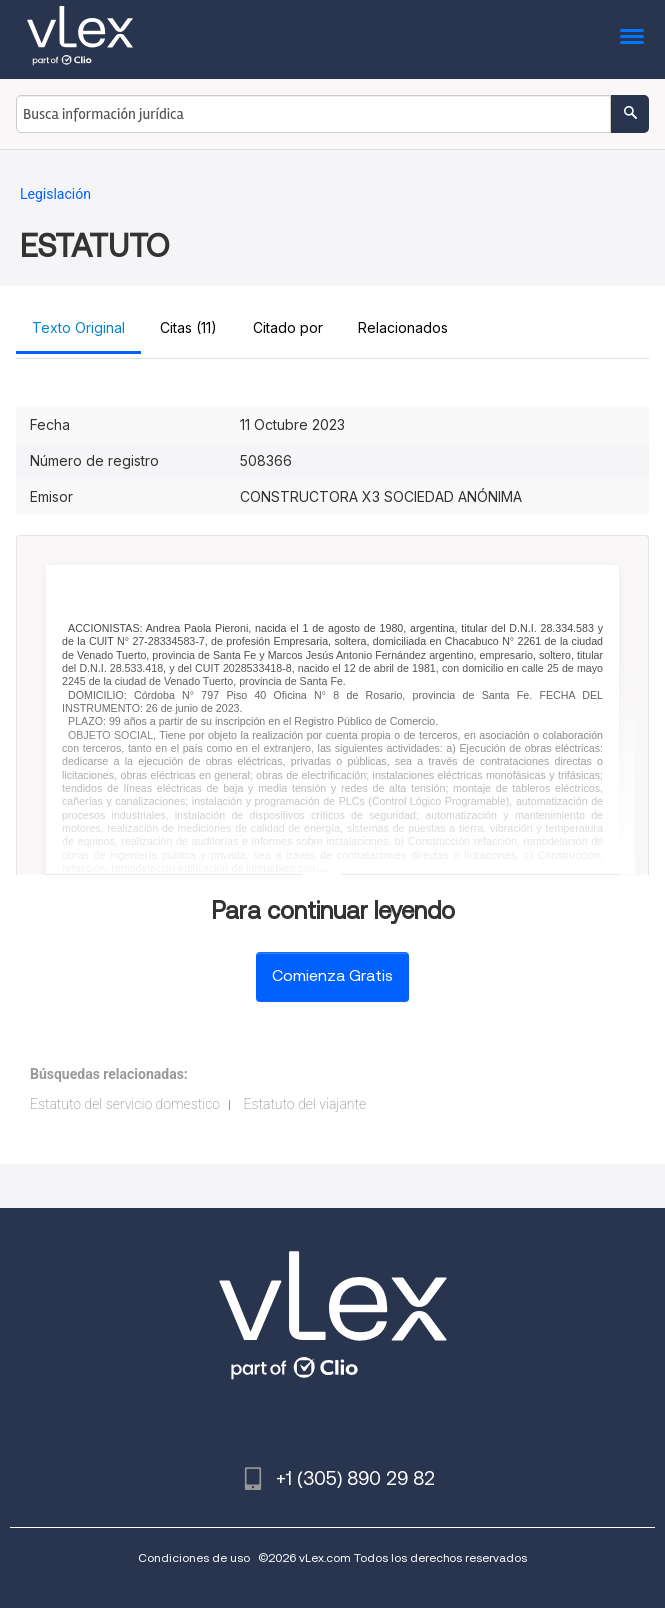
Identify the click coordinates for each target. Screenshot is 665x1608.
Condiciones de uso (194, 1557)
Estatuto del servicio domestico (125, 1104)
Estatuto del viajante (305, 1104)
